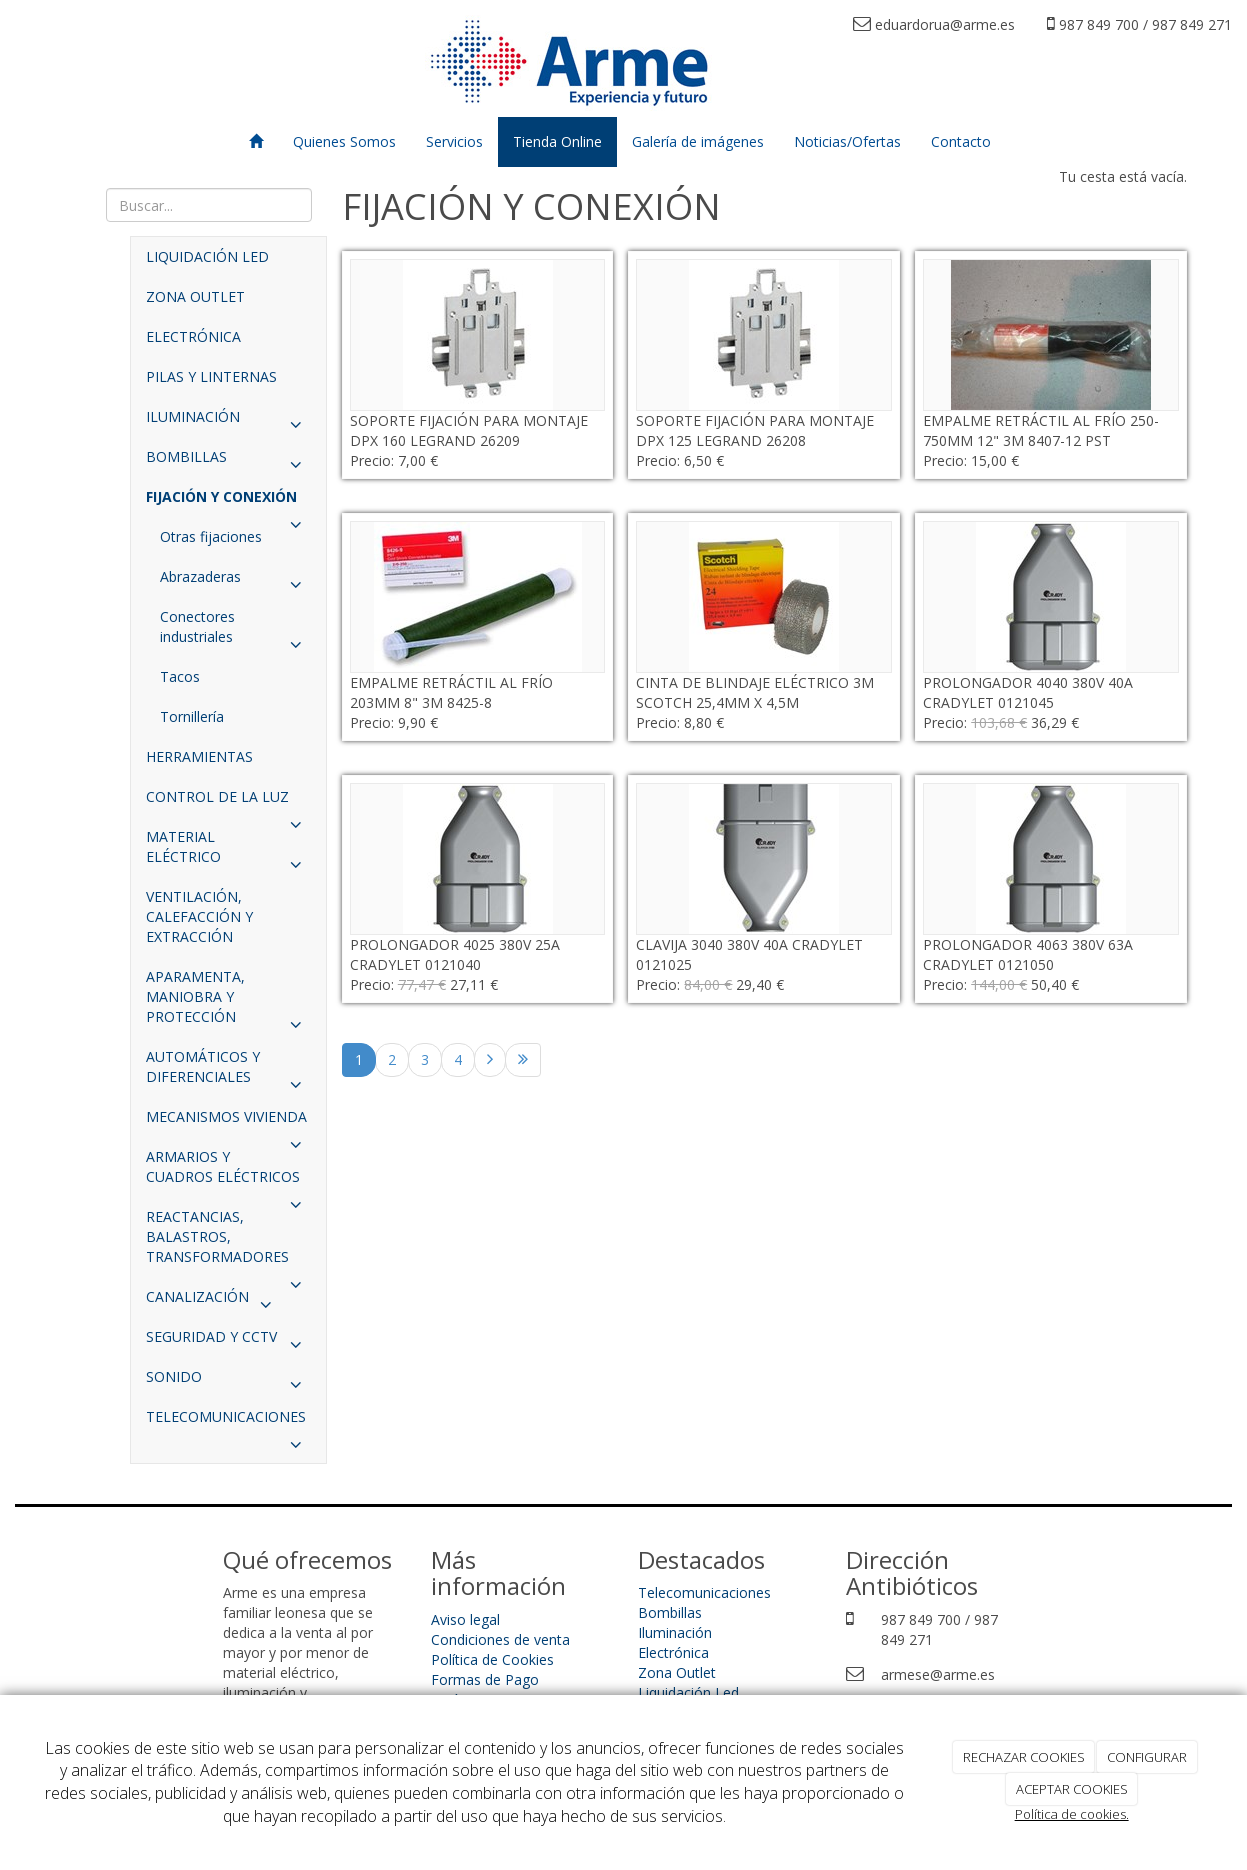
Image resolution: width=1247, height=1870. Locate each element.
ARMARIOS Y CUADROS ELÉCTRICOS (228, 1172)
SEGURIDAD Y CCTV (228, 1342)
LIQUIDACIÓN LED (207, 256)
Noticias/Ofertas (847, 141)
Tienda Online (557, 141)
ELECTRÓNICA (193, 336)
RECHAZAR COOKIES (1024, 1757)
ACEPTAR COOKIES (1072, 1789)
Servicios (454, 141)
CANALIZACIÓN (213, 1302)
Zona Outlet (677, 1672)
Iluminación (675, 1632)
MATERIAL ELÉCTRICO (228, 852)
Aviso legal (465, 1619)
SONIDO (228, 1382)
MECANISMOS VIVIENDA (228, 1122)
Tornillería (192, 716)
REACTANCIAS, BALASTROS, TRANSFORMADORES (228, 1242)
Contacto (961, 141)
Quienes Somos (344, 141)
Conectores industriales (235, 632)
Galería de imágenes (698, 141)
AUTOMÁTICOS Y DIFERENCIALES (228, 1072)
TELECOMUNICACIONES (228, 1422)
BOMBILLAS (228, 462)
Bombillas (670, 1612)
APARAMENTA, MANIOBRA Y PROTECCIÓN (228, 1002)
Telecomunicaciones (704, 1592)
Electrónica (673, 1652)
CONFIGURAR (1147, 1757)
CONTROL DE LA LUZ (228, 802)
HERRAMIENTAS (199, 756)
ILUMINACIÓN (228, 422)
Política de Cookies (492, 1659)
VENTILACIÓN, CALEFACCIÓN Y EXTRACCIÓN (199, 916)
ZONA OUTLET (195, 296)
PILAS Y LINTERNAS (211, 376)
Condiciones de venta (500, 1639)
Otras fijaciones (211, 536)
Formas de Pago (485, 1679)
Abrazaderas (235, 582)
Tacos (180, 676)
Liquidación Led (688, 1692)
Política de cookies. (1072, 1814)
